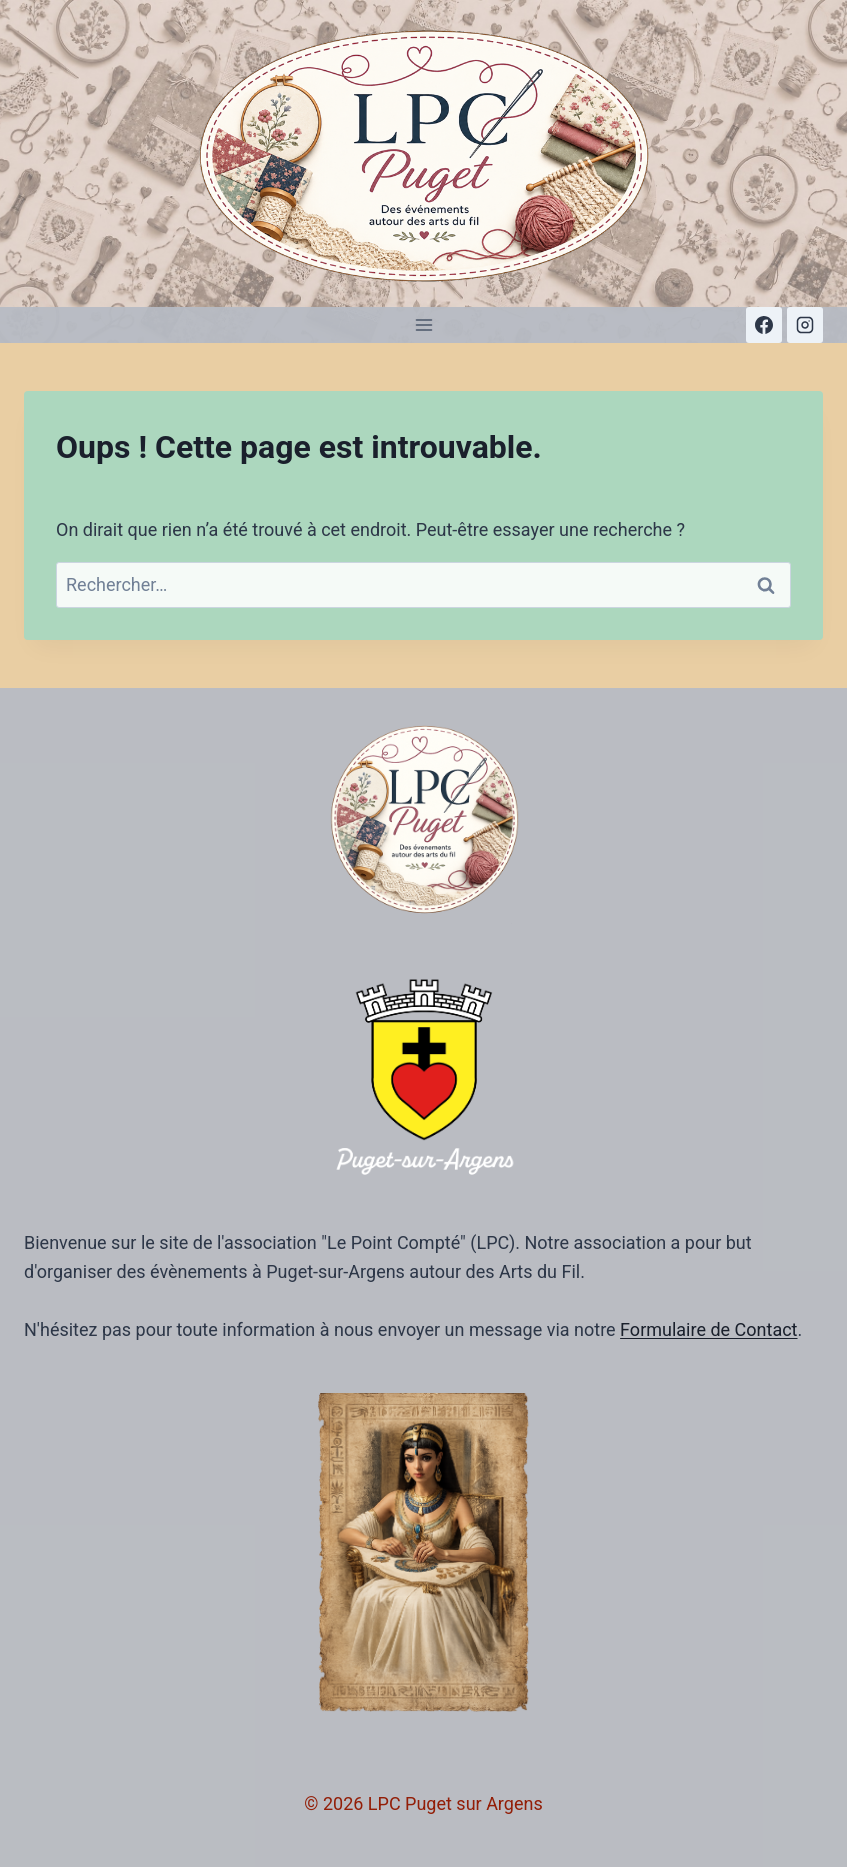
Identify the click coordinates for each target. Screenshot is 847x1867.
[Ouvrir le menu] (423, 324)
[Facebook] (764, 325)
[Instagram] (805, 325)
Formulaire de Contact (708, 1329)
